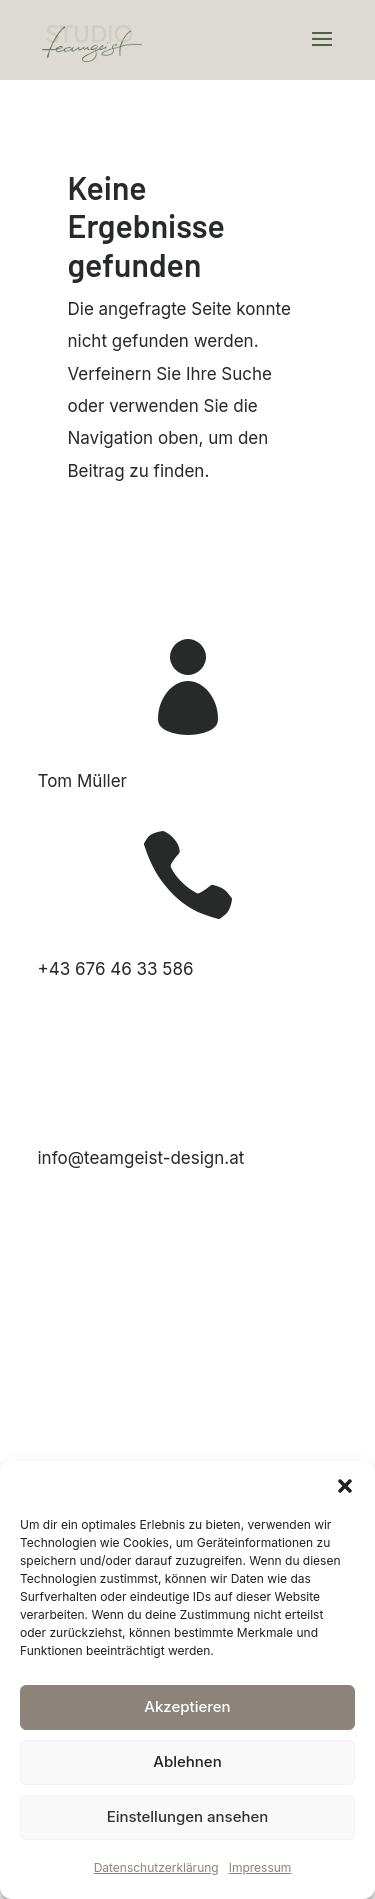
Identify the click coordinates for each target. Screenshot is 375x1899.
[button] (345, 1486)
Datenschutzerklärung (156, 1867)
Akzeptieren (187, 1706)
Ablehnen (187, 1761)
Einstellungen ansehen (188, 1816)
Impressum (260, 1867)
